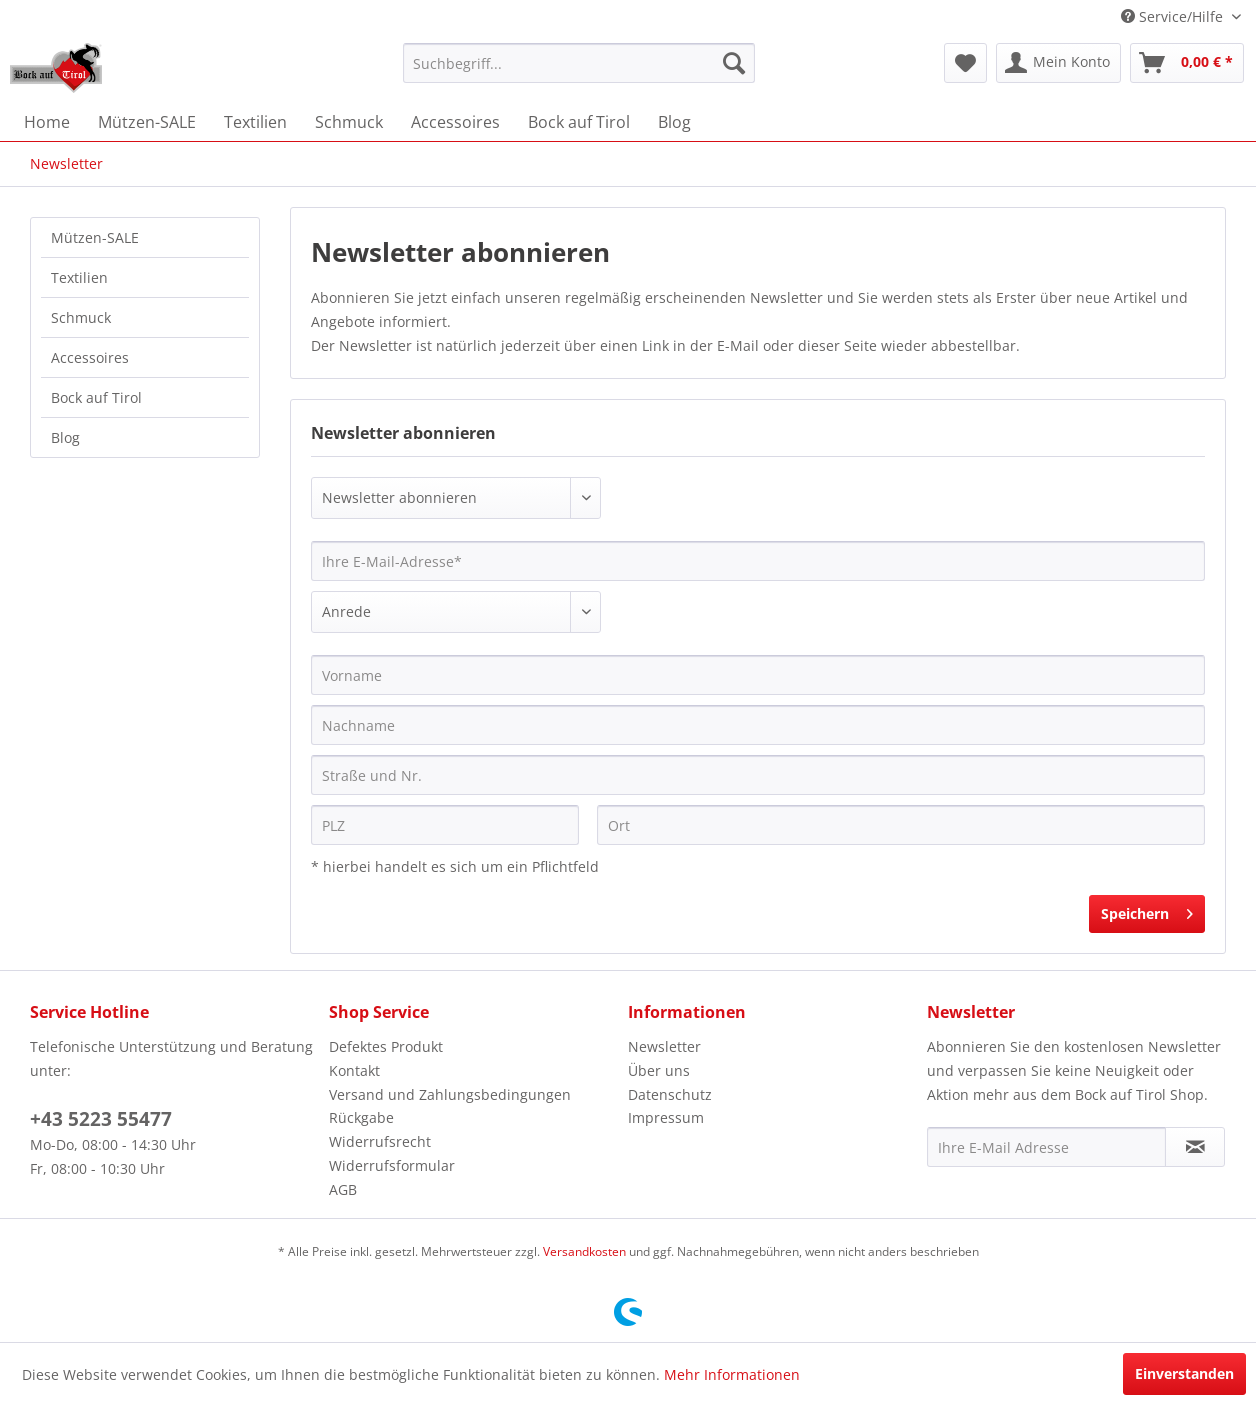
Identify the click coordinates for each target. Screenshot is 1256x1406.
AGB (343, 1189)
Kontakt (354, 1070)
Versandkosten (584, 1251)
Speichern (1147, 910)
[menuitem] (579, 63)
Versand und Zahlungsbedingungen (450, 1094)
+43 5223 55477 (101, 1119)
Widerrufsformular (392, 1165)
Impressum (666, 1117)
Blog (65, 437)
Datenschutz (670, 1094)
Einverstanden (1184, 1373)
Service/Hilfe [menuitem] (1174, 16)
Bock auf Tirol (96, 397)
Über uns (659, 1070)
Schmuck (81, 317)
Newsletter (664, 1046)
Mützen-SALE (95, 237)
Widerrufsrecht (380, 1141)
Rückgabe (361, 1117)
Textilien (79, 277)
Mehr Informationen (732, 1374)
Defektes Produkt (386, 1046)
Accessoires (90, 357)
